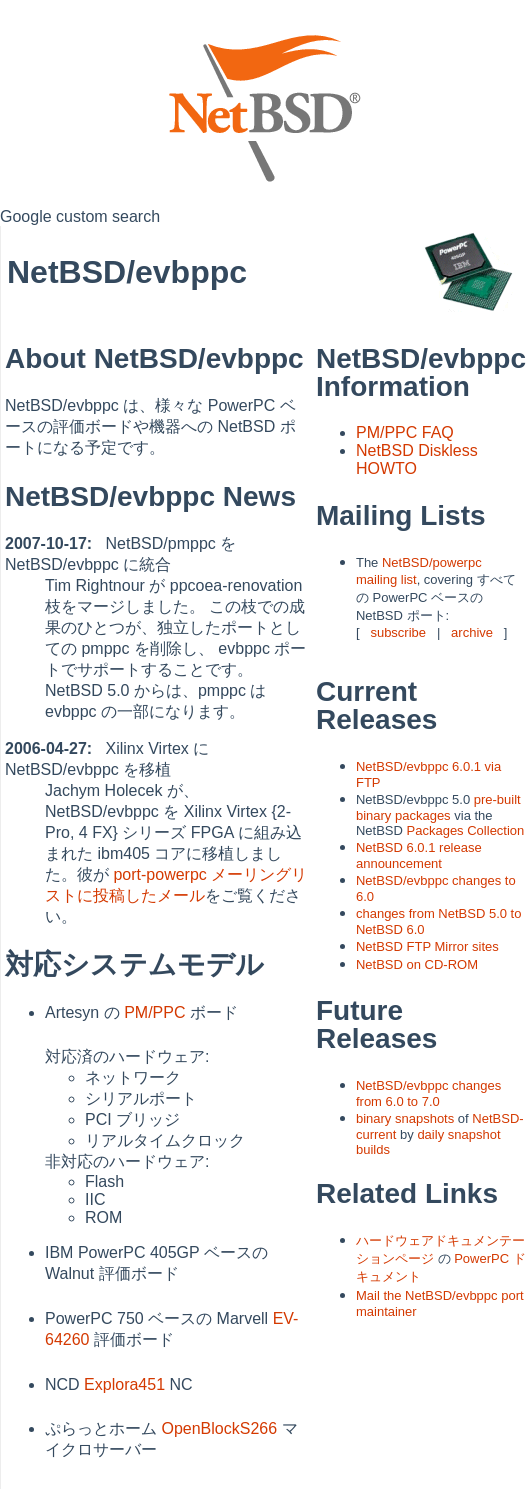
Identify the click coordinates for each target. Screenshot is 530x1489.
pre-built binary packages (438, 807)
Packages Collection (466, 830)
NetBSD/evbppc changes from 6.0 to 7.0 (428, 1093)
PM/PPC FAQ (405, 432)
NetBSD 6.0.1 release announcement (419, 855)
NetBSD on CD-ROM (417, 964)
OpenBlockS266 (219, 1428)
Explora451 (124, 1384)
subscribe (398, 632)
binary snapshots (405, 1118)
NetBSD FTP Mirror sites (427, 946)
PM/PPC (154, 1012)
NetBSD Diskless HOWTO (417, 459)
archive (472, 632)
